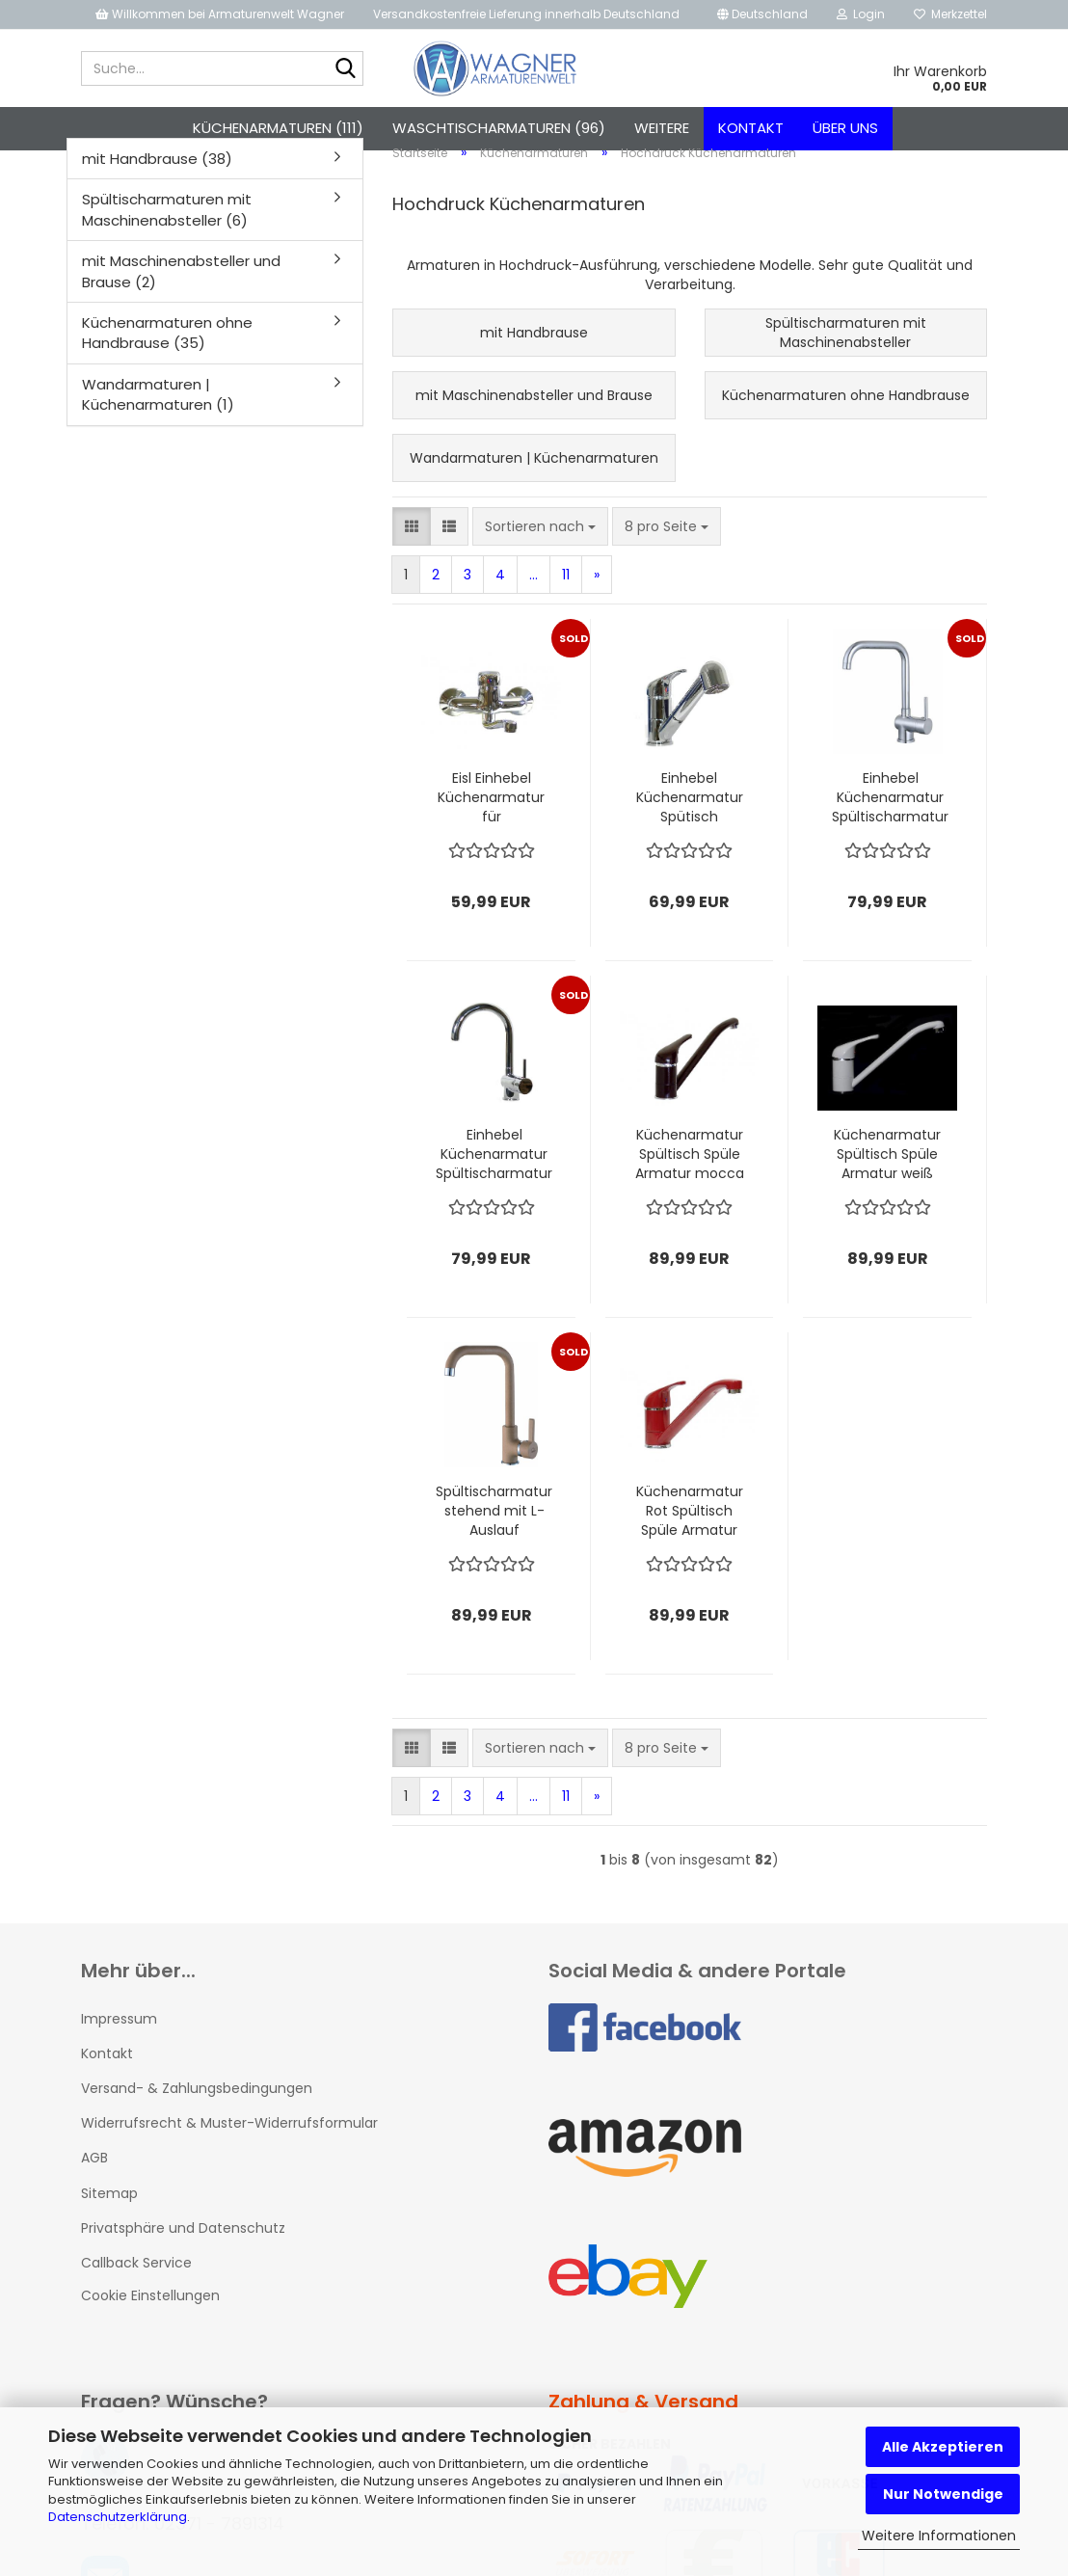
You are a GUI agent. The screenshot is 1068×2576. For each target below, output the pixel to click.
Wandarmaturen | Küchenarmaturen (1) (158, 415)
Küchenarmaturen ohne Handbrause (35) (167, 354)
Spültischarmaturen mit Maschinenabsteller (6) (167, 230)
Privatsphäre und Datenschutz (183, 2249)
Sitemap (109, 2214)
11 (566, 595)
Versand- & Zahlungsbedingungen (196, 2109)
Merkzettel (950, 14)
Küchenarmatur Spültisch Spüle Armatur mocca (689, 1175)
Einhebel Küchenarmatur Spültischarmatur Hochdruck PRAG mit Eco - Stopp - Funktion (890, 818)
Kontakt (751, 128)
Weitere (661, 128)
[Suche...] (345, 69)
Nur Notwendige (943, 2494)
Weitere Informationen (939, 2535)
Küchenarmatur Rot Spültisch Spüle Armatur (689, 1532)
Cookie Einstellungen (150, 2316)
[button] (762, 14)
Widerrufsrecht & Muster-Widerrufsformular (229, 2144)
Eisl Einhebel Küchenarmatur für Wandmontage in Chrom (491, 818)
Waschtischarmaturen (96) (498, 128)
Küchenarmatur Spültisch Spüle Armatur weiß (887, 1175)
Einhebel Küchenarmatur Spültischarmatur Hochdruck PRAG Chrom (494, 1175)
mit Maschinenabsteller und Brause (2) (181, 292)
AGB (94, 2179)
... (533, 595)
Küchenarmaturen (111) (278, 128)
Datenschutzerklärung (117, 2517)
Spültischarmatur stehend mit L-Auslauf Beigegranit (494, 1532)
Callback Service (136, 2284)
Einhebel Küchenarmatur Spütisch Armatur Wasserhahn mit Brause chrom (689, 818)
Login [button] (861, 14)
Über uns (845, 128)
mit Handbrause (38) (157, 180)
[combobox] (540, 547)
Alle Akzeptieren (942, 2446)
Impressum (119, 2040)
